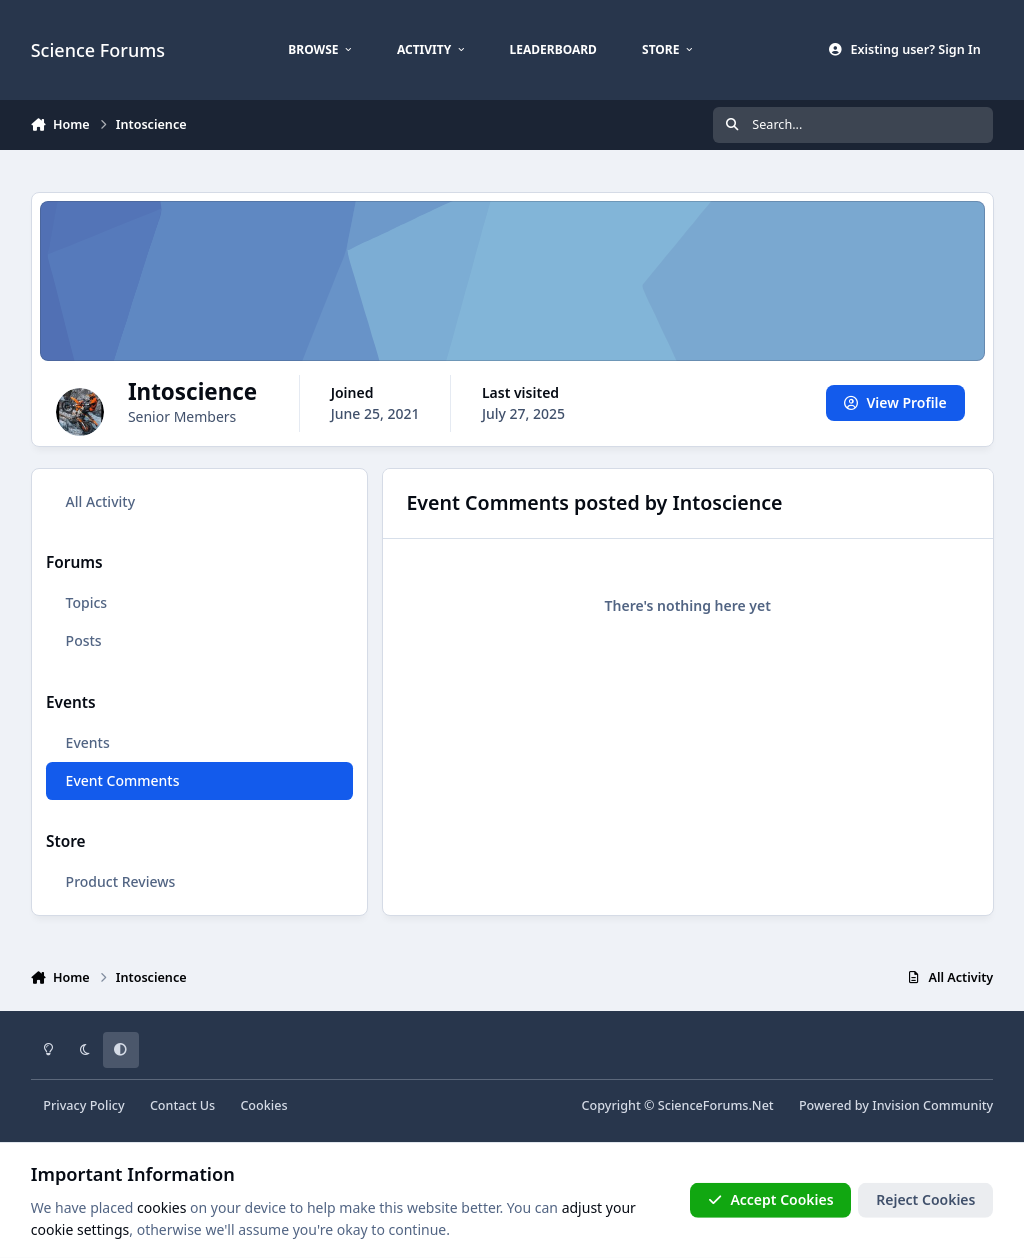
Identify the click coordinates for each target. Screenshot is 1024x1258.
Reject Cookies (925, 1199)
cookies (161, 1207)
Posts (83, 640)
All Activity (99, 501)
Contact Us (182, 1105)
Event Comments (122, 780)
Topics (86, 602)
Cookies (263, 1105)
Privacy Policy (83, 1105)
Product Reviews (120, 881)
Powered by (896, 1105)
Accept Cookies (771, 1199)
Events (87, 742)
